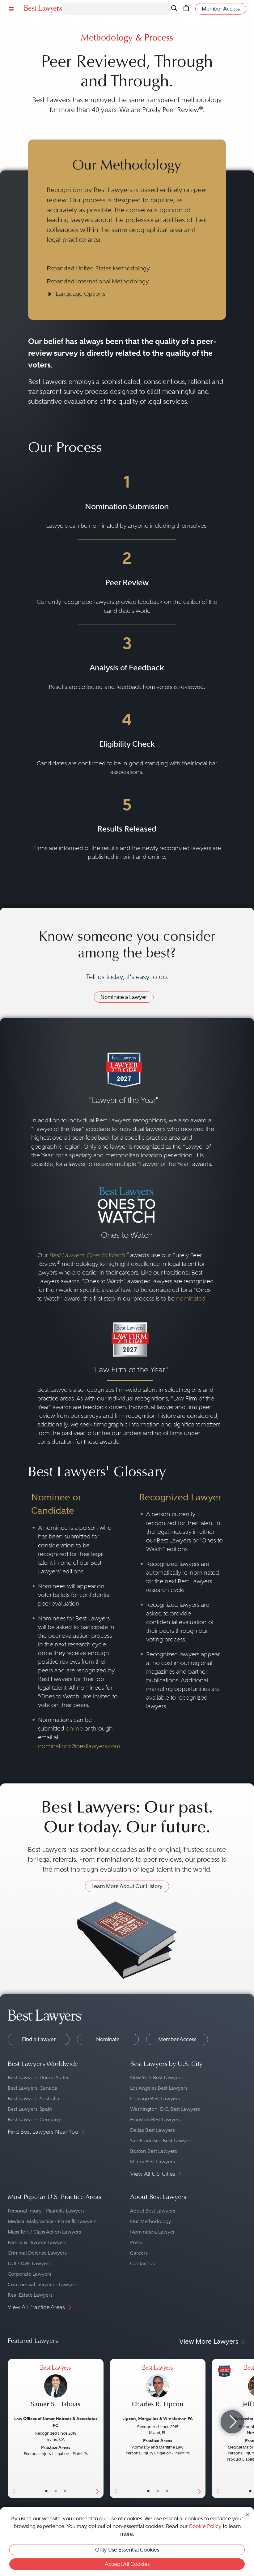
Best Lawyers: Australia (33, 2098)
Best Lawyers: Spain (30, 2109)
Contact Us (142, 2263)
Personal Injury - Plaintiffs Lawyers (46, 2211)
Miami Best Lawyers (152, 2162)
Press (136, 2242)
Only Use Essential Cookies (127, 2550)
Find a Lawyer (39, 2039)
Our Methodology (150, 2221)
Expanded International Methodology (98, 281)
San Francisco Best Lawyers (161, 2141)
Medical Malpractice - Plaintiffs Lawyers (52, 2221)
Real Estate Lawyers (30, 2295)
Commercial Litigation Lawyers (43, 2284)
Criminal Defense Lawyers (37, 2253)
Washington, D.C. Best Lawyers (165, 2109)
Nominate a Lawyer (123, 997)
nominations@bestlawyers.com (79, 1746)
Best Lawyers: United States (38, 2077)
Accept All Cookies (127, 2564)
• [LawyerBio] (55, 2491)
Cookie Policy (205, 2526)
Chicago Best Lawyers (155, 2098)
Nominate (108, 2039)
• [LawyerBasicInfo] (46, 2491)
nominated (190, 1298)
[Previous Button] (12, 2428)
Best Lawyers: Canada (32, 2088)
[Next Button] (99, 2428)
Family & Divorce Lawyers (37, 2242)
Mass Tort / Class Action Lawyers (44, 2232)
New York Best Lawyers (156, 2077)
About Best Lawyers (152, 2211)
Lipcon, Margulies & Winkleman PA (157, 2418)
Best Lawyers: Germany (34, 2119)
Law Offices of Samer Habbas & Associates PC (55, 2422)
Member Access (177, 2039)
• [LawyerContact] (64, 2491)
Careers (139, 2253)
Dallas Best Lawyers (152, 2130)
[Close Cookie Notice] (247, 2514)
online (74, 1728)
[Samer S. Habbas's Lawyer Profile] (55, 2389)
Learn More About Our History (127, 1886)
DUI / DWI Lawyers (29, 2263)
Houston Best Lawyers (155, 2119)
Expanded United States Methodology (98, 268)
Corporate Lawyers (29, 2274)
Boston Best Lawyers (153, 2151)
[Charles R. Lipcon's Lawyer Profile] (157, 2389)
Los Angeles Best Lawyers (159, 2088)
